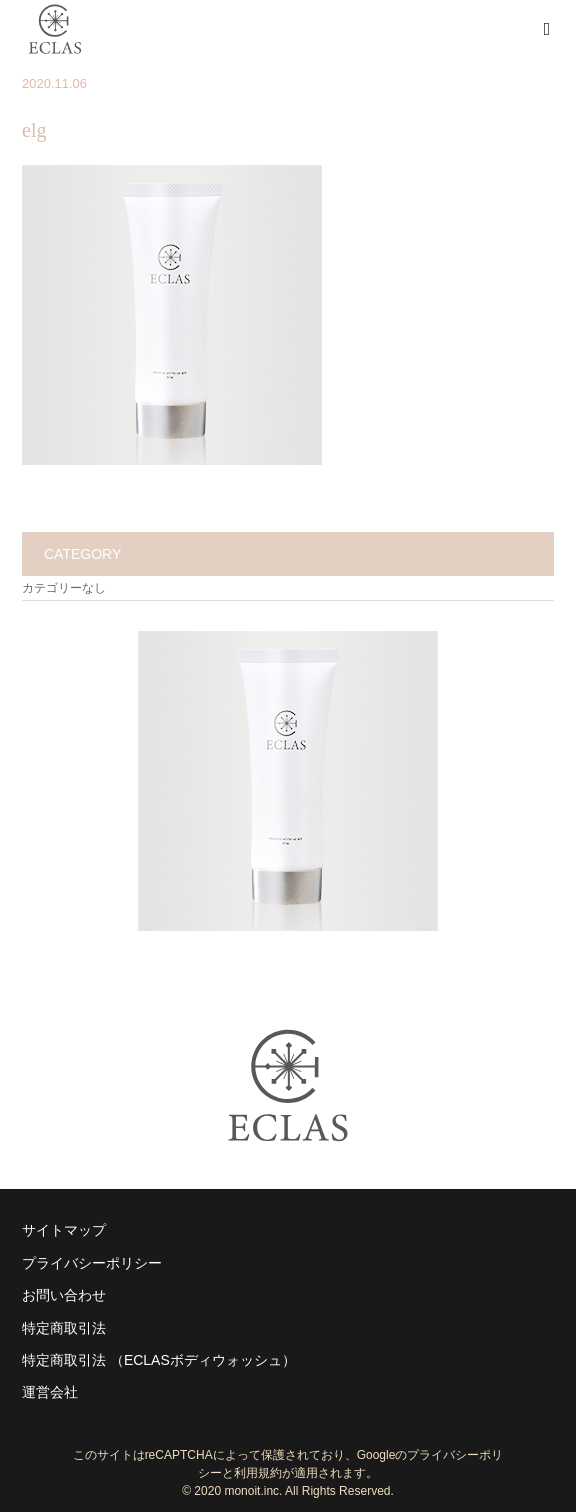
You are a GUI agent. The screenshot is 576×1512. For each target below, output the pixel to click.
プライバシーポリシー (92, 1263)
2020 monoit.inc (236, 1491)
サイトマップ (64, 1230)
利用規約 (258, 1473)
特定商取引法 (64, 1328)
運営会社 (50, 1392)
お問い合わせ (64, 1295)
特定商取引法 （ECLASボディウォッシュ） (159, 1360)
